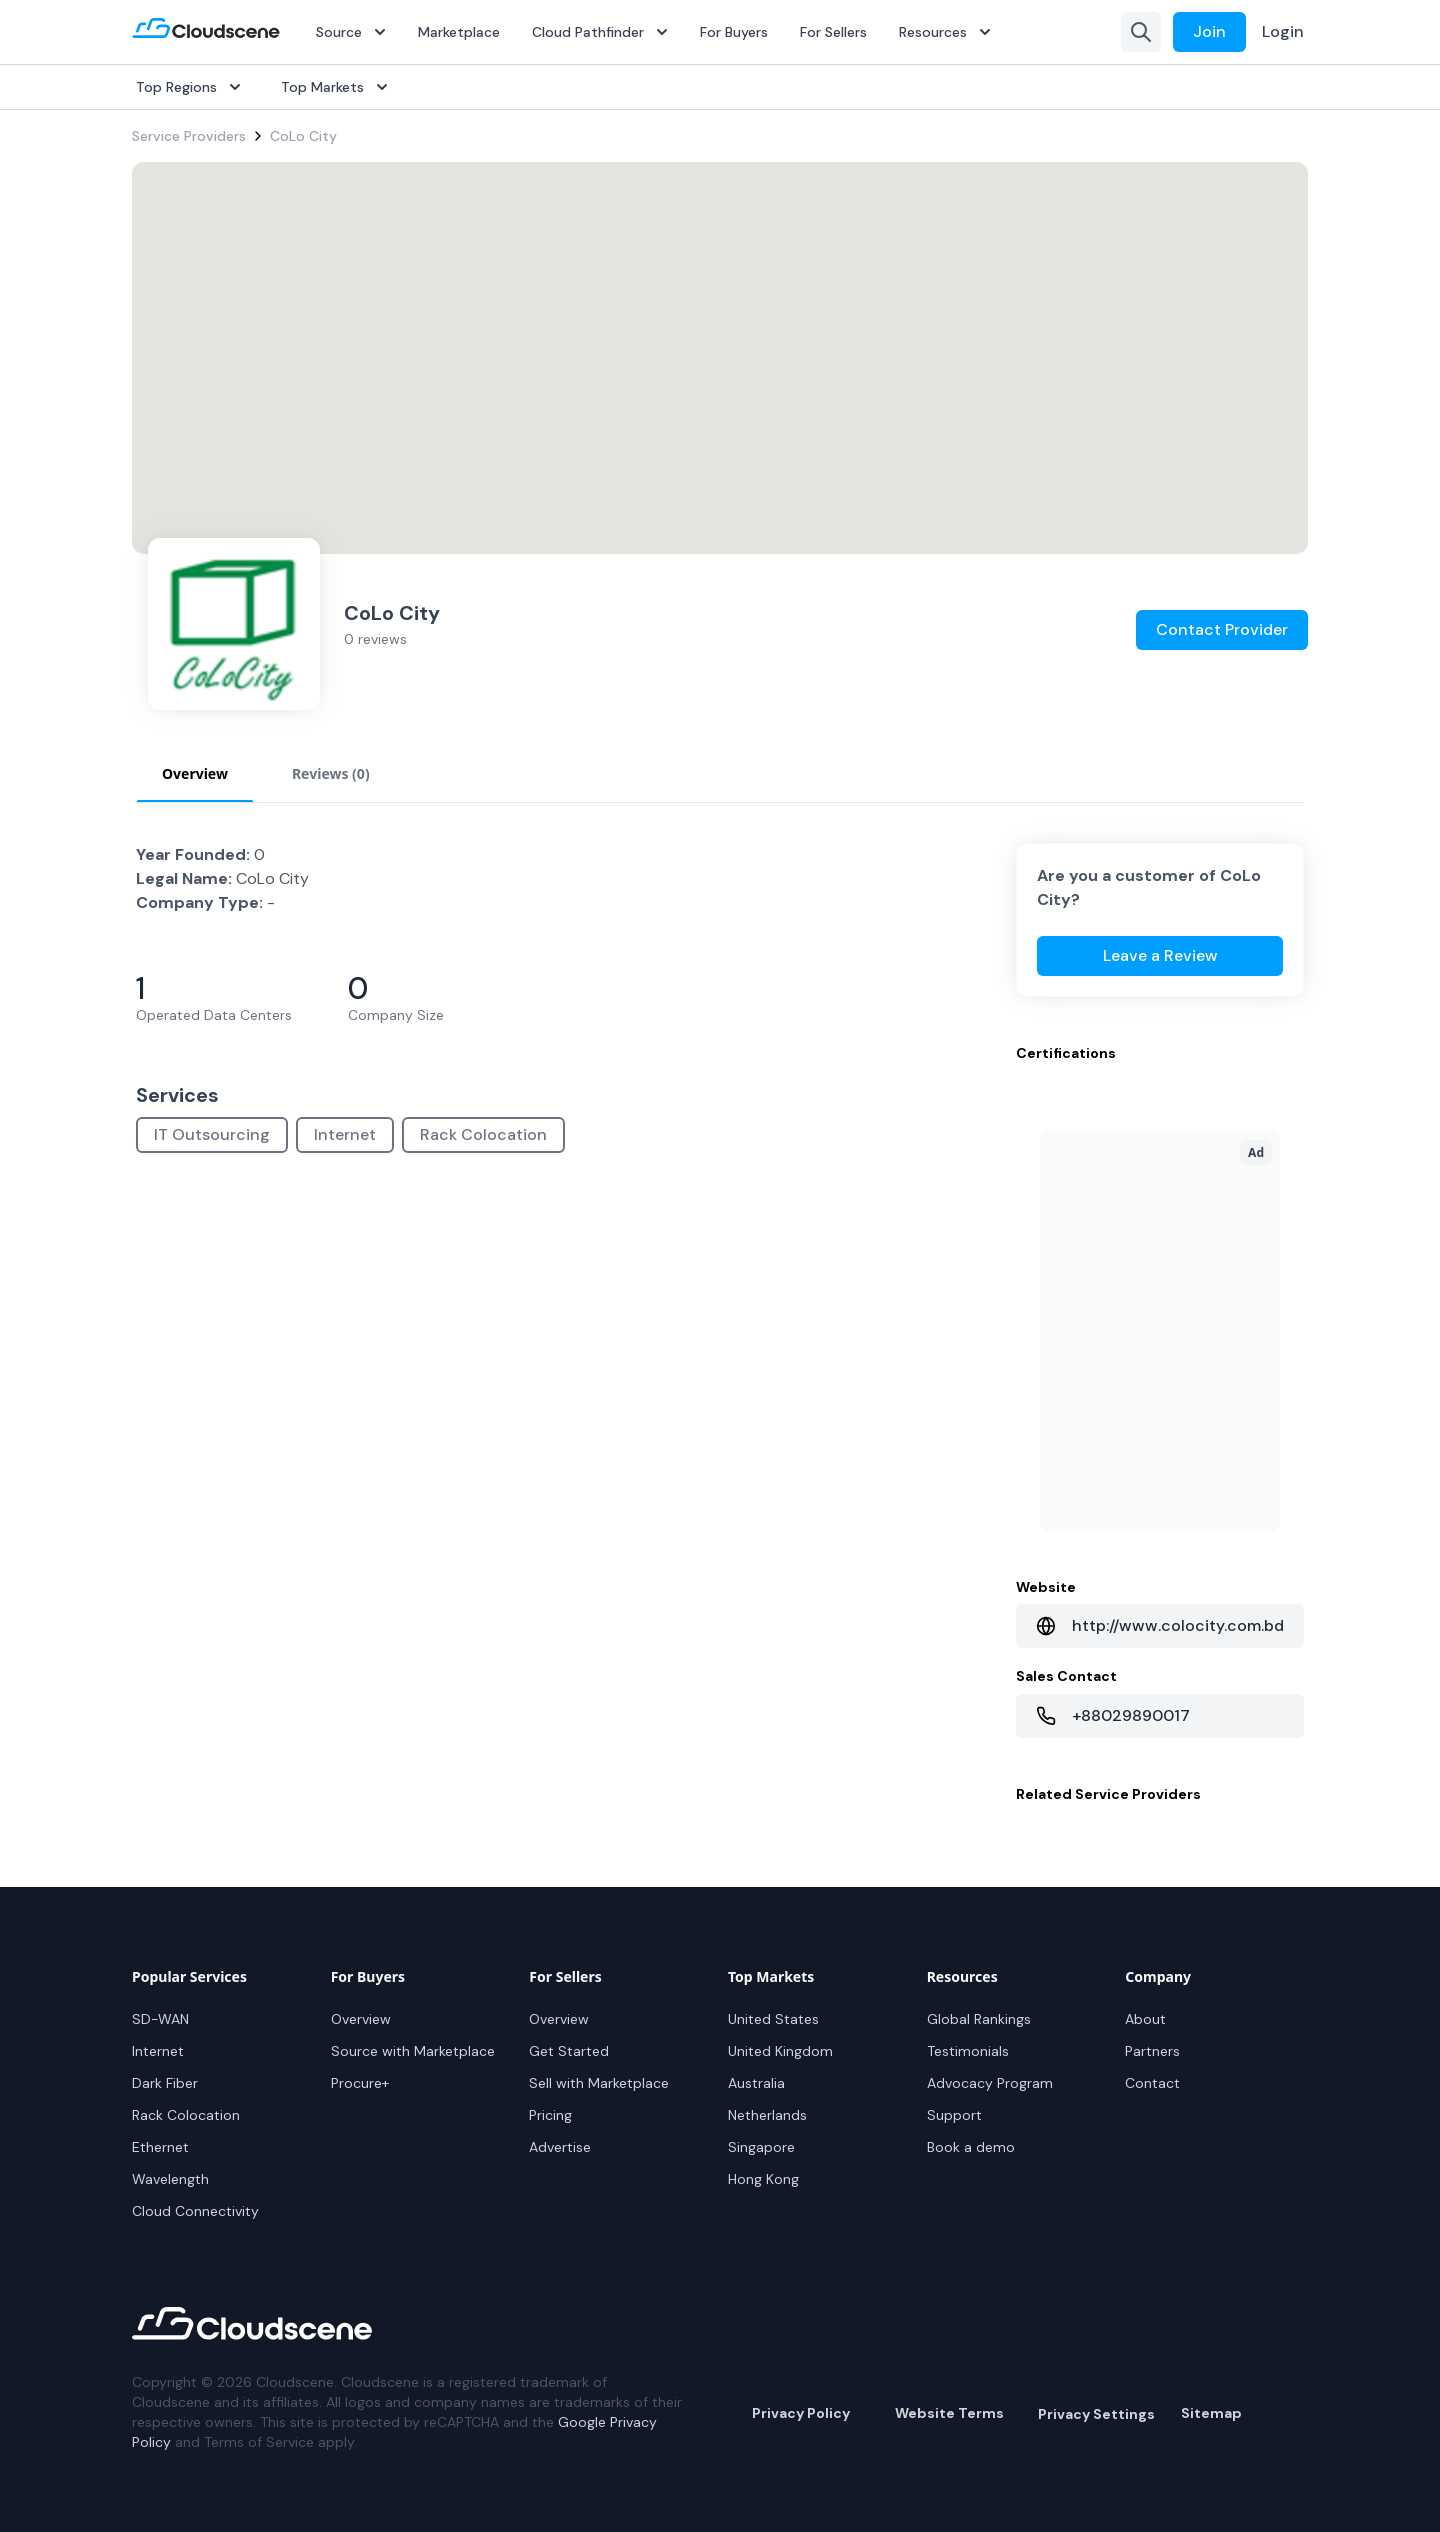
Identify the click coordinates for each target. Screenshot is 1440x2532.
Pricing (550, 2115)
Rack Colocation (483, 1134)
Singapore (761, 2147)
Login (1283, 31)
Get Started (569, 2051)
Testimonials (968, 2051)
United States (773, 2019)
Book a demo (971, 2147)
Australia (756, 2083)
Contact (1152, 2083)
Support (954, 2115)
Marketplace (459, 32)
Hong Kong (763, 2179)
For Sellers (833, 32)
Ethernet (160, 2147)
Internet (345, 1134)
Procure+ (360, 2083)
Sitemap (1211, 2413)
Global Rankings (979, 2019)
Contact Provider (1222, 629)
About (1145, 2019)
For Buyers (734, 32)
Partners (1152, 2051)
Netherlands (767, 2115)
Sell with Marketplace (599, 2083)
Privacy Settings (1096, 2414)
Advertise (560, 2147)
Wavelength (170, 2179)
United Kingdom (780, 2051)
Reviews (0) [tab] (331, 773)
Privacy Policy (801, 2413)
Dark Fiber (165, 2083)
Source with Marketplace (413, 2051)
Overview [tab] (195, 773)
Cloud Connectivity (195, 2211)
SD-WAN (160, 2019)
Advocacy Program (990, 2083)
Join (1209, 31)
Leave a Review (1160, 955)
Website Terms (949, 2413)
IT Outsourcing (212, 1134)
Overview (361, 2019)
